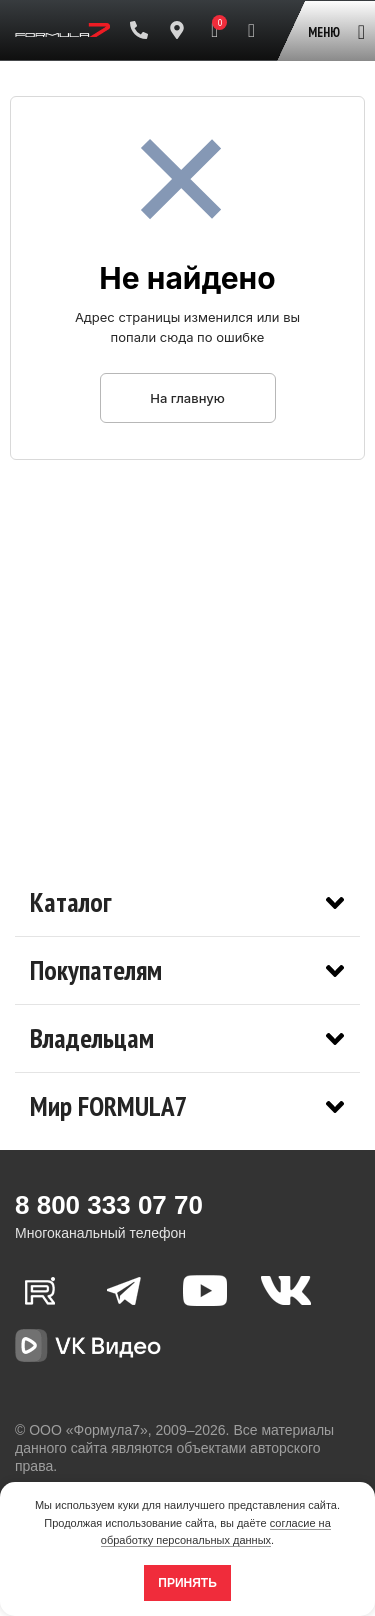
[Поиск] (251, 30)
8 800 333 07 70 (109, 1205)
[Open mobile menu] (332, 22)
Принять (187, 1583)
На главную (187, 398)
